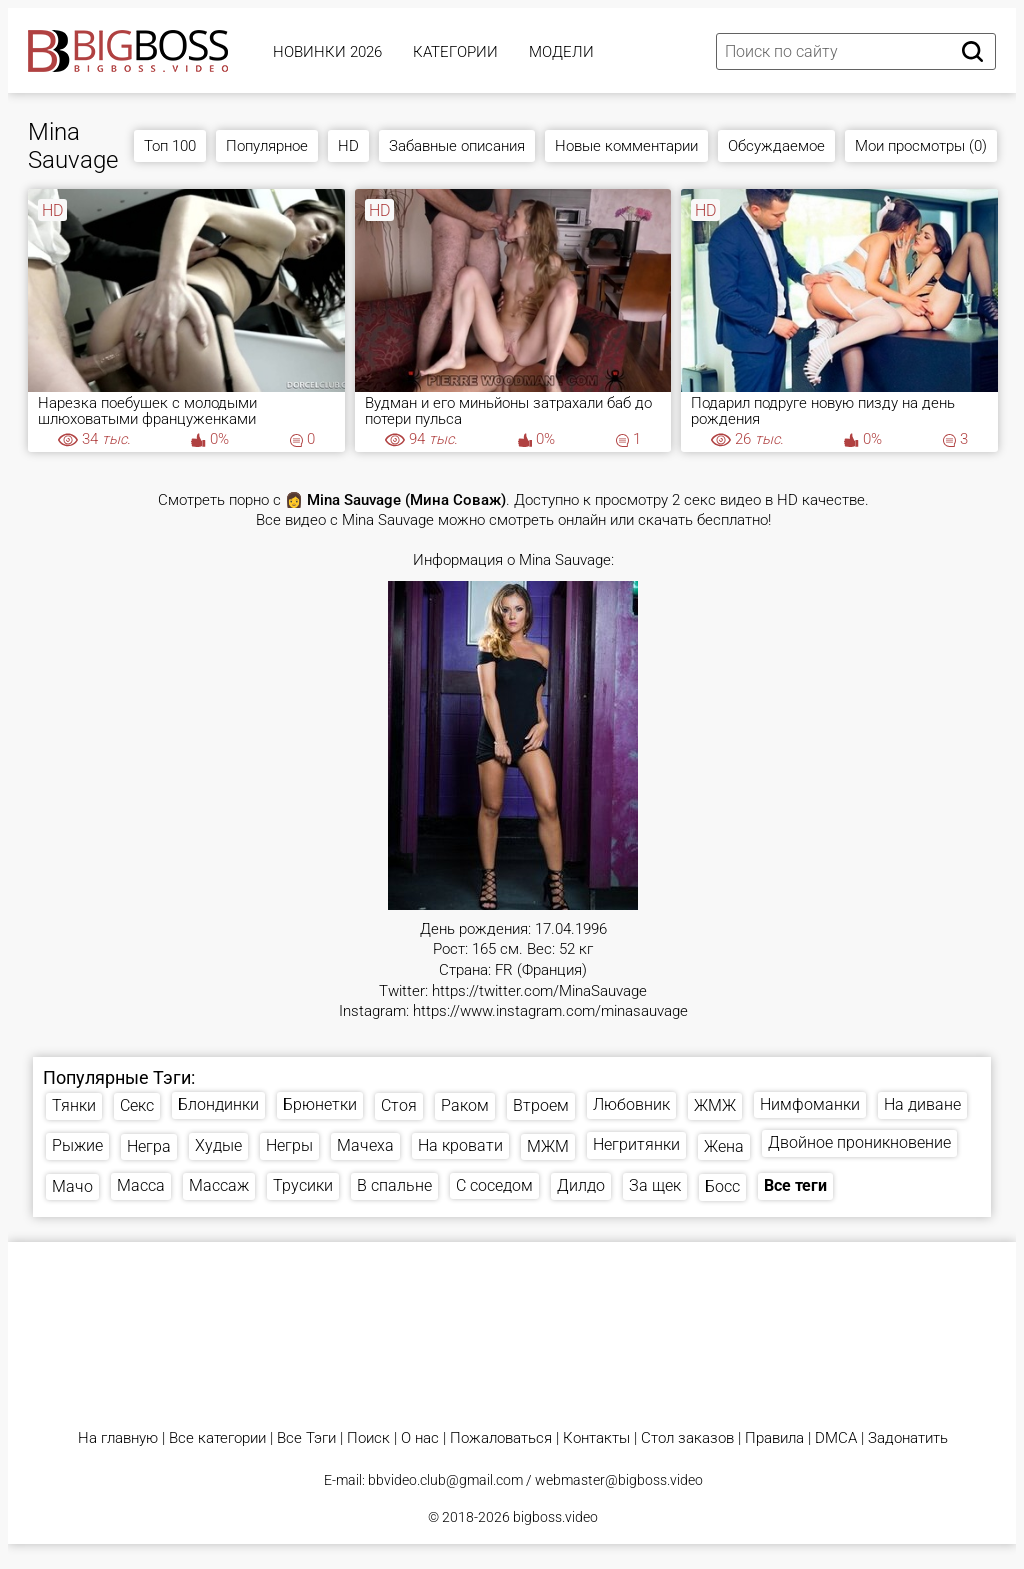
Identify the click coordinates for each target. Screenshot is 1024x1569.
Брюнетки (320, 1104)
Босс (722, 1186)
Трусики (303, 1185)
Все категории (217, 1438)
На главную (118, 1438)
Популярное (267, 146)
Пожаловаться (501, 1438)
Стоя (399, 1105)
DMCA (836, 1438)
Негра (149, 1146)
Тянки (74, 1105)
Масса (141, 1185)
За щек (655, 1185)
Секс (137, 1105)
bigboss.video (555, 1517)
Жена (724, 1146)
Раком (465, 1105)
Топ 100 (170, 146)
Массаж (219, 1185)
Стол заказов (687, 1438)
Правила (774, 1438)
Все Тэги (306, 1438)
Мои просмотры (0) (921, 146)
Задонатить (908, 1438)
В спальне (394, 1185)
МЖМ (548, 1146)
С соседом (494, 1185)
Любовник (631, 1104)
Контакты (596, 1438)
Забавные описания (457, 146)
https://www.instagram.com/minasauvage (550, 1011)
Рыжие (77, 1145)
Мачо (72, 1186)
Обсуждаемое (776, 146)
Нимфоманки (810, 1104)
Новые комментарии (626, 146)
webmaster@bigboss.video (619, 1480)
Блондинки (218, 1104)
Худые (218, 1145)
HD (348, 146)
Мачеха (365, 1145)
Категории (455, 52)
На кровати (460, 1145)
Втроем (541, 1105)
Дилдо (581, 1185)
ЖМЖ (715, 1105)
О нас (420, 1438)
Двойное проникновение (859, 1142)
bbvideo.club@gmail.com (445, 1480)
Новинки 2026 (327, 52)
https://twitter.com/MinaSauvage (539, 991)
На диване (922, 1104)
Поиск (368, 1438)
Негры (289, 1145)
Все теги (795, 1185)
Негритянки (636, 1144)
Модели (561, 52)
